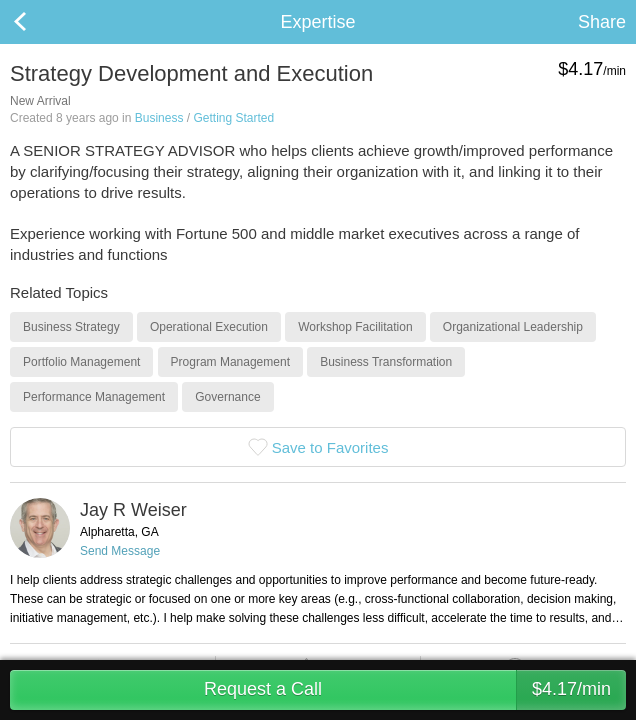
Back (40, 22)
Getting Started (233, 118)
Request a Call (415, 690)
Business (159, 118)
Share (602, 22)
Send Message (120, 551)
